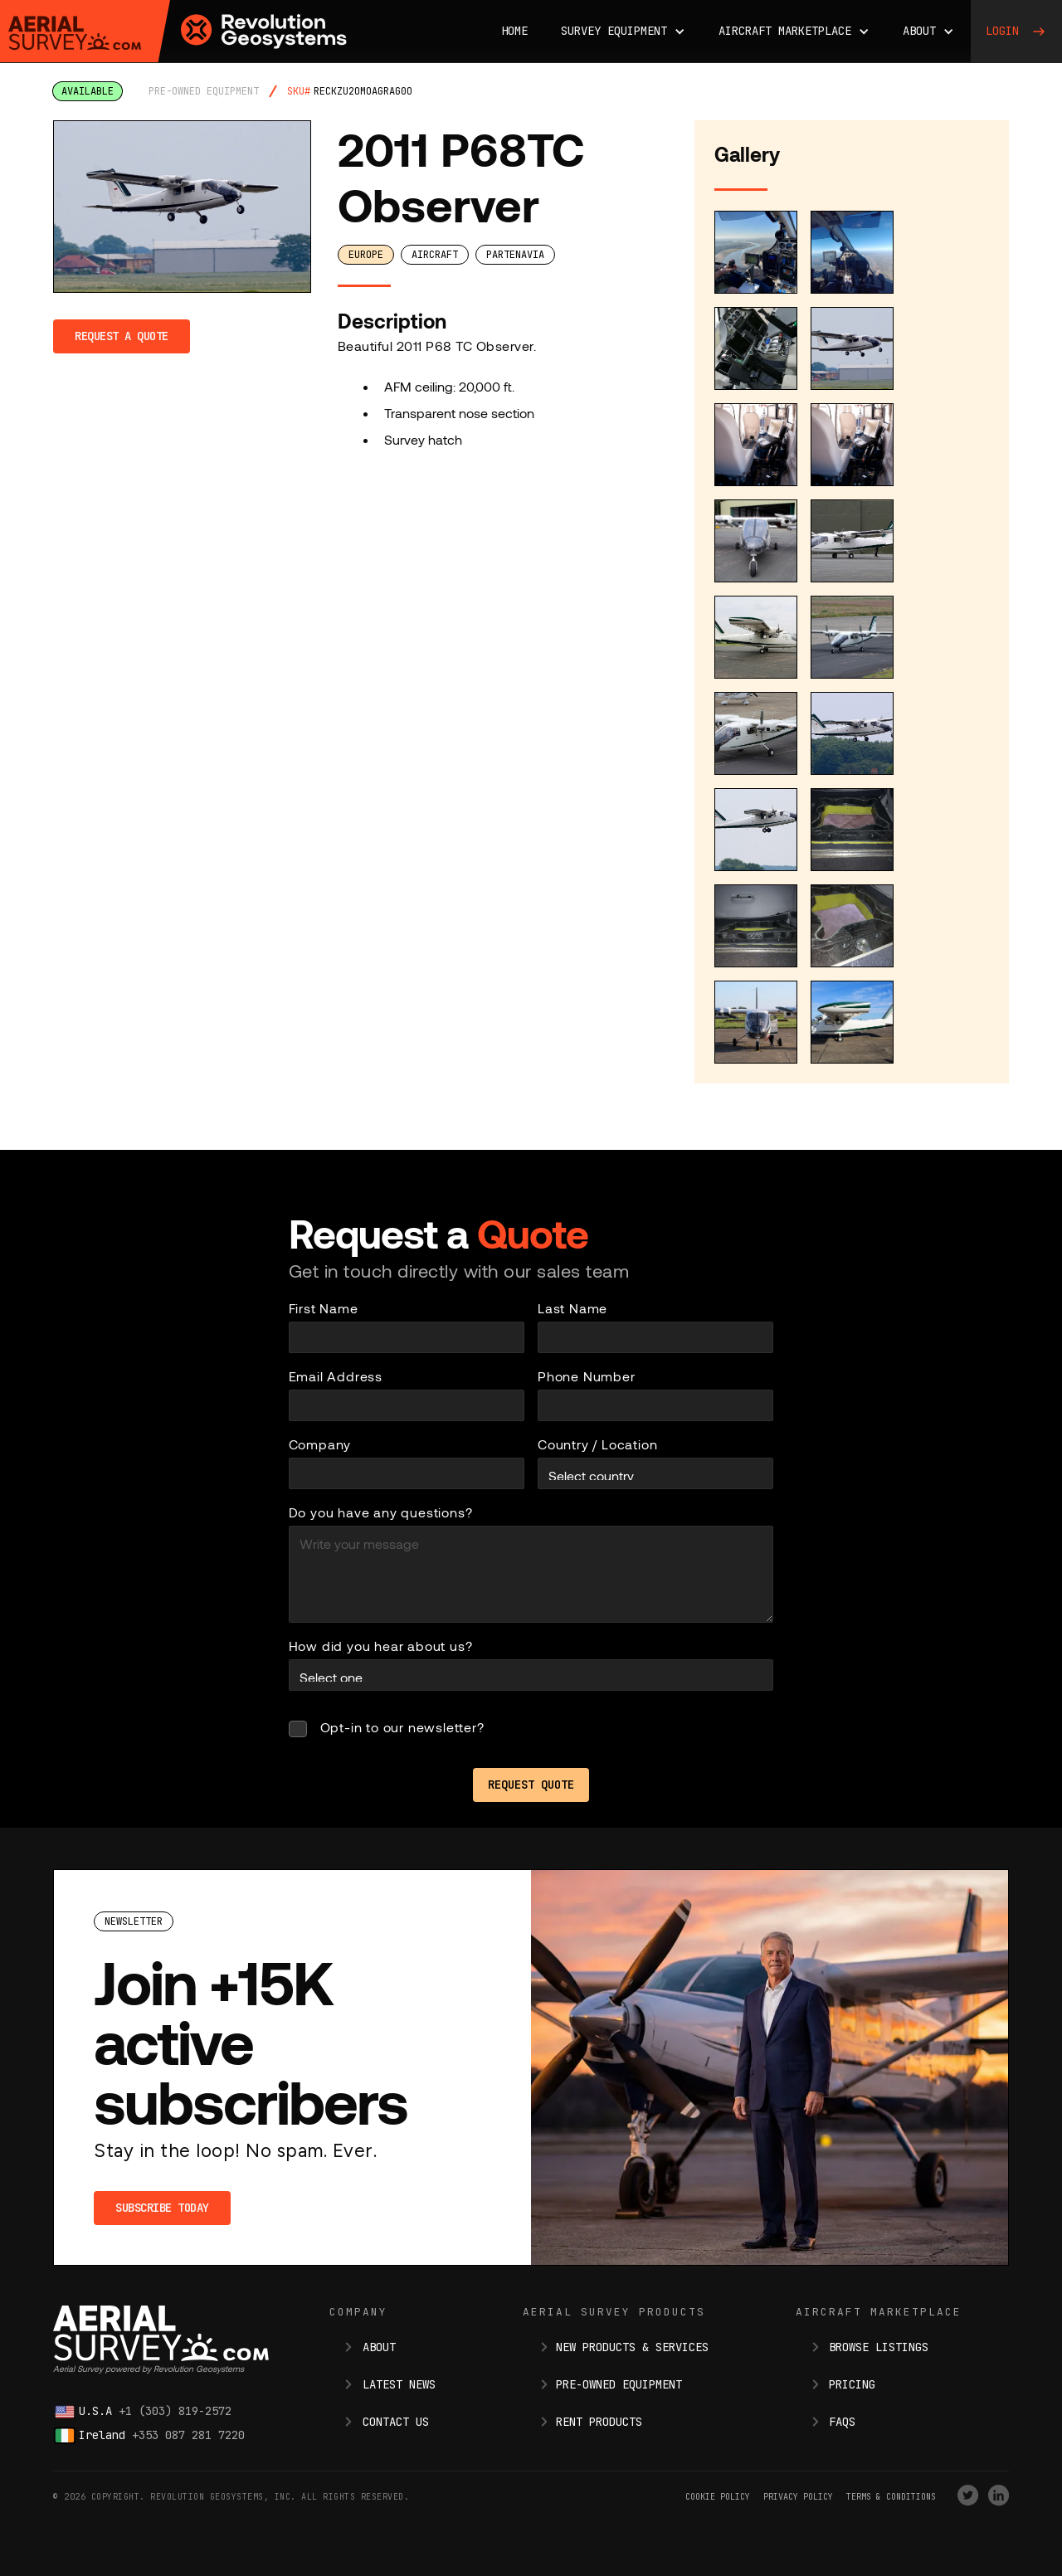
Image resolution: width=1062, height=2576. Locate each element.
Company (320, 1444)
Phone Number (587, 1376)
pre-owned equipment (204, 91)
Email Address (335, 1376)
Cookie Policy (717, 2496)
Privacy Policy (798, 2496)
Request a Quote (121, 336)
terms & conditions (891, 2496)
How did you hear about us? (381, 1645)
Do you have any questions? (381, 1512)
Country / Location (597, 1444)
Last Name (572, 1308)
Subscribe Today (162, 2207)
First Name (323, 1308)
